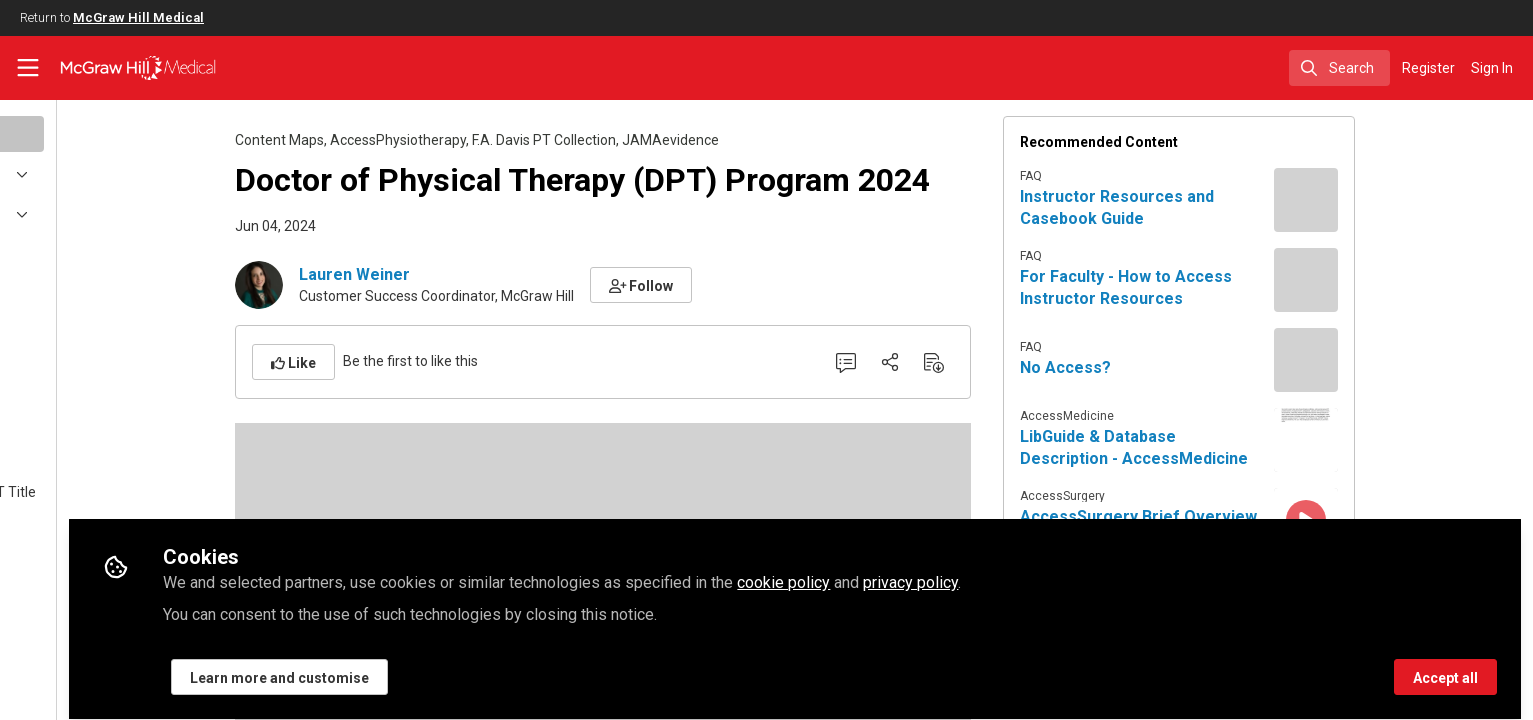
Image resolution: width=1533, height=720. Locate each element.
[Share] (990, 362)
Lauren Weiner (454, 274)
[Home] (126, 68)
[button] (741, 285)
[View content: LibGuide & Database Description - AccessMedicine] (1406, 440)
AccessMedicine (1167, 416)
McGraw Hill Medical (138, 17)
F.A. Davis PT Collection (644, 140)
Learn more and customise (478, 667)
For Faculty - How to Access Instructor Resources (1226, 287)
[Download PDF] (1034, 362)
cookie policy (982, 571)
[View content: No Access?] (1406, 360)
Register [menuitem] (1428, 68)
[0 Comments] (946, 362)
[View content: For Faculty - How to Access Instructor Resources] (1406, 280)
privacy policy (1109, 571)
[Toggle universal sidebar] (28, 68)
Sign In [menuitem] (1492, 68)
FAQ (1131, 176)
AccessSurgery (1162, 496)
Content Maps (379, 140)
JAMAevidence (770, 140)
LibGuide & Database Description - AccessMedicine (1234, 447)
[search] (1339, 68)
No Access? (1165, 367)
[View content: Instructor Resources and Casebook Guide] (1406, 200)
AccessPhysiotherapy (498, 140)
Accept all (1445, 667)
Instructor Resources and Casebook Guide (1217, 207)
